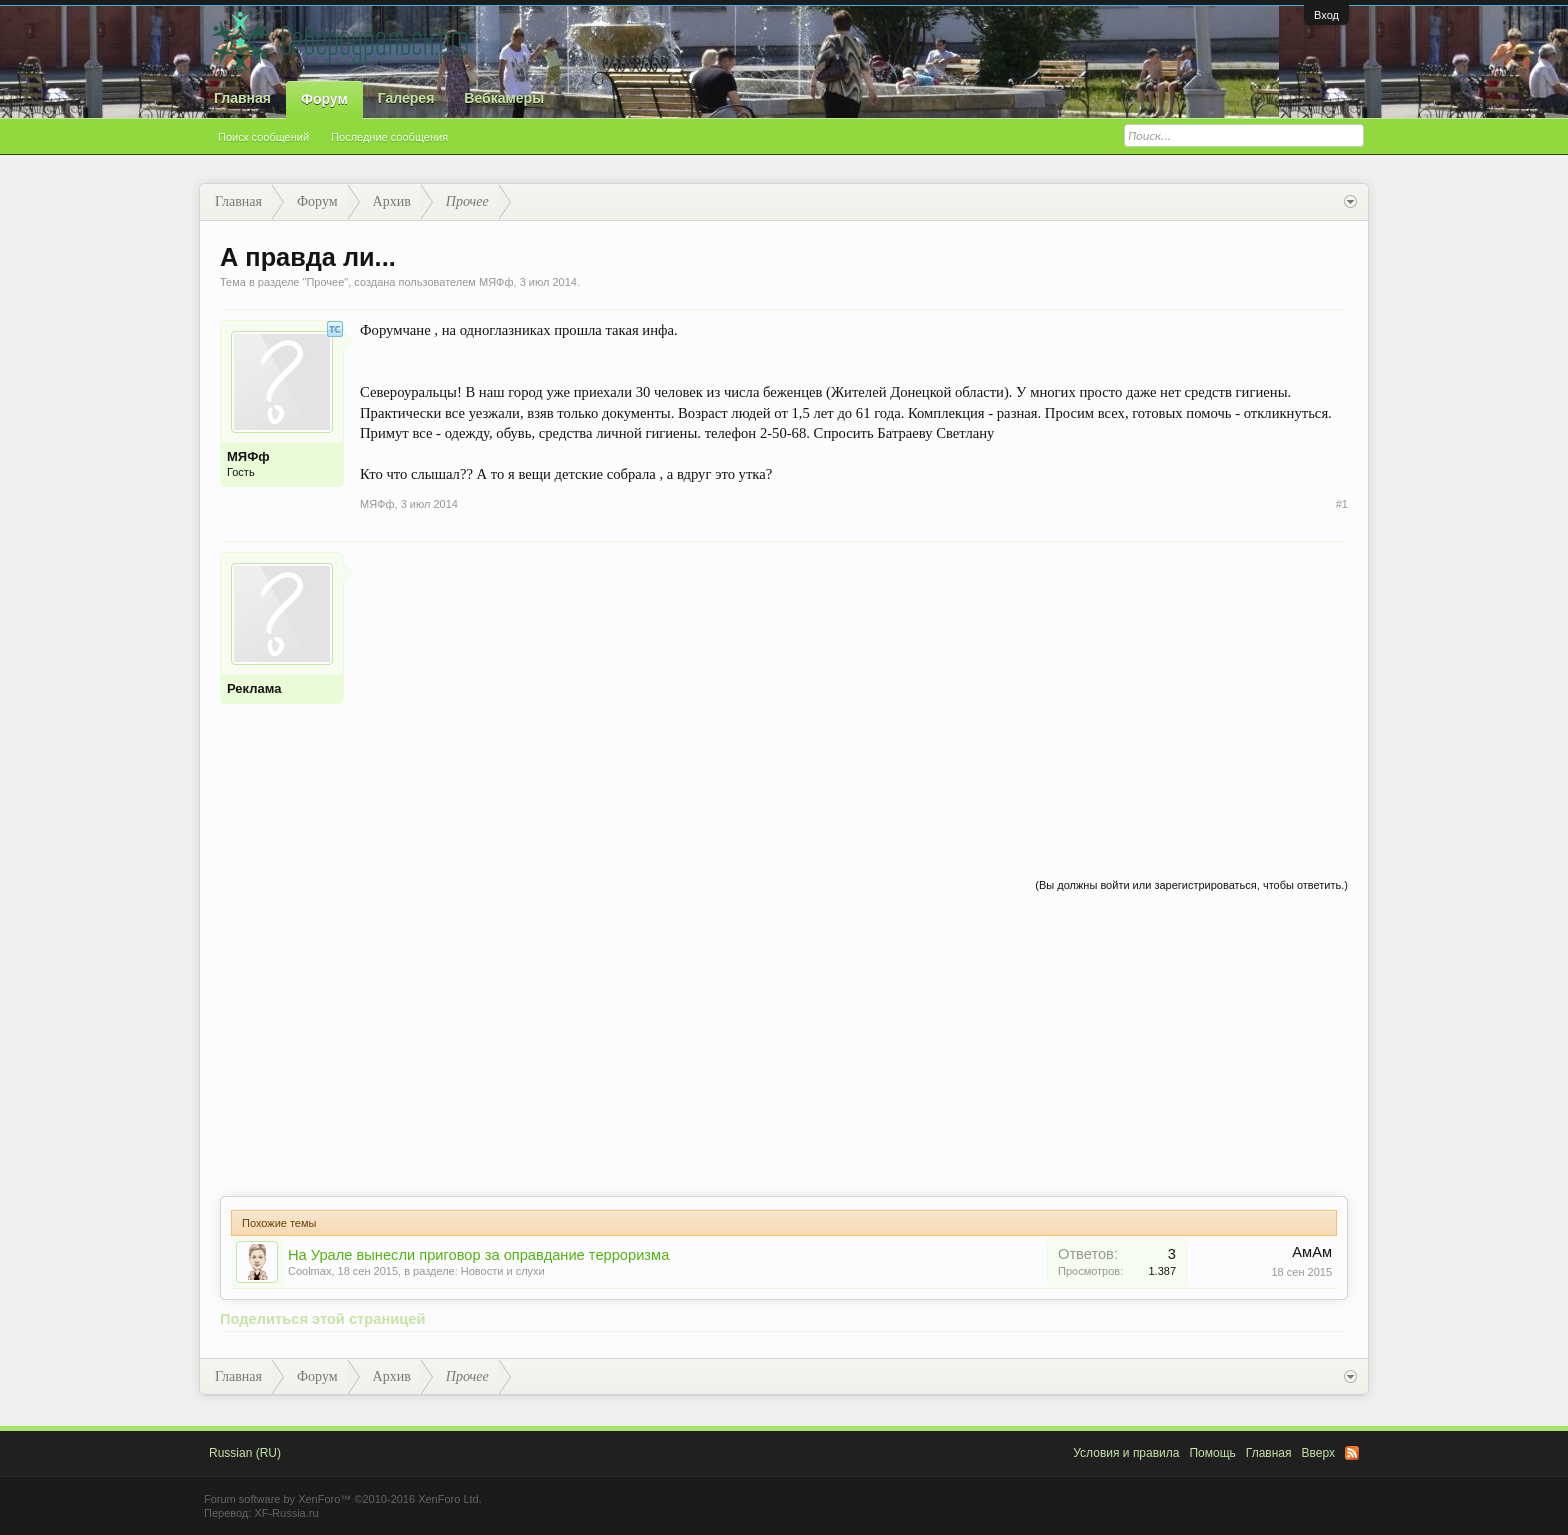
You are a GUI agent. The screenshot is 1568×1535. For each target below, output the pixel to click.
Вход (1326, 15)
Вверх (1318, 1453)
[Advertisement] (854, 692)
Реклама (254, 688)
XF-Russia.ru (286, 1513)
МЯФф (496, 282)
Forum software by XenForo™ (343, 1499)
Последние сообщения (389, 137)
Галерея (406, 98)
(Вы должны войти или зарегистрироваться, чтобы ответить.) (1191, 885)
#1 (1342, 504)
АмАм (1312, 1252)
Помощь (1212, 1453)
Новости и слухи (503, 1271)
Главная (242, 98)
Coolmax (309, 1271)
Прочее (325, 282)
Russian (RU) (245, 1453)
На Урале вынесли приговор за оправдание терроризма (478, 1255)
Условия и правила (1126, 1453)
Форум (324, 99)
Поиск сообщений (263, 137)
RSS (1352, 1453)
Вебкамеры (504, 98)
